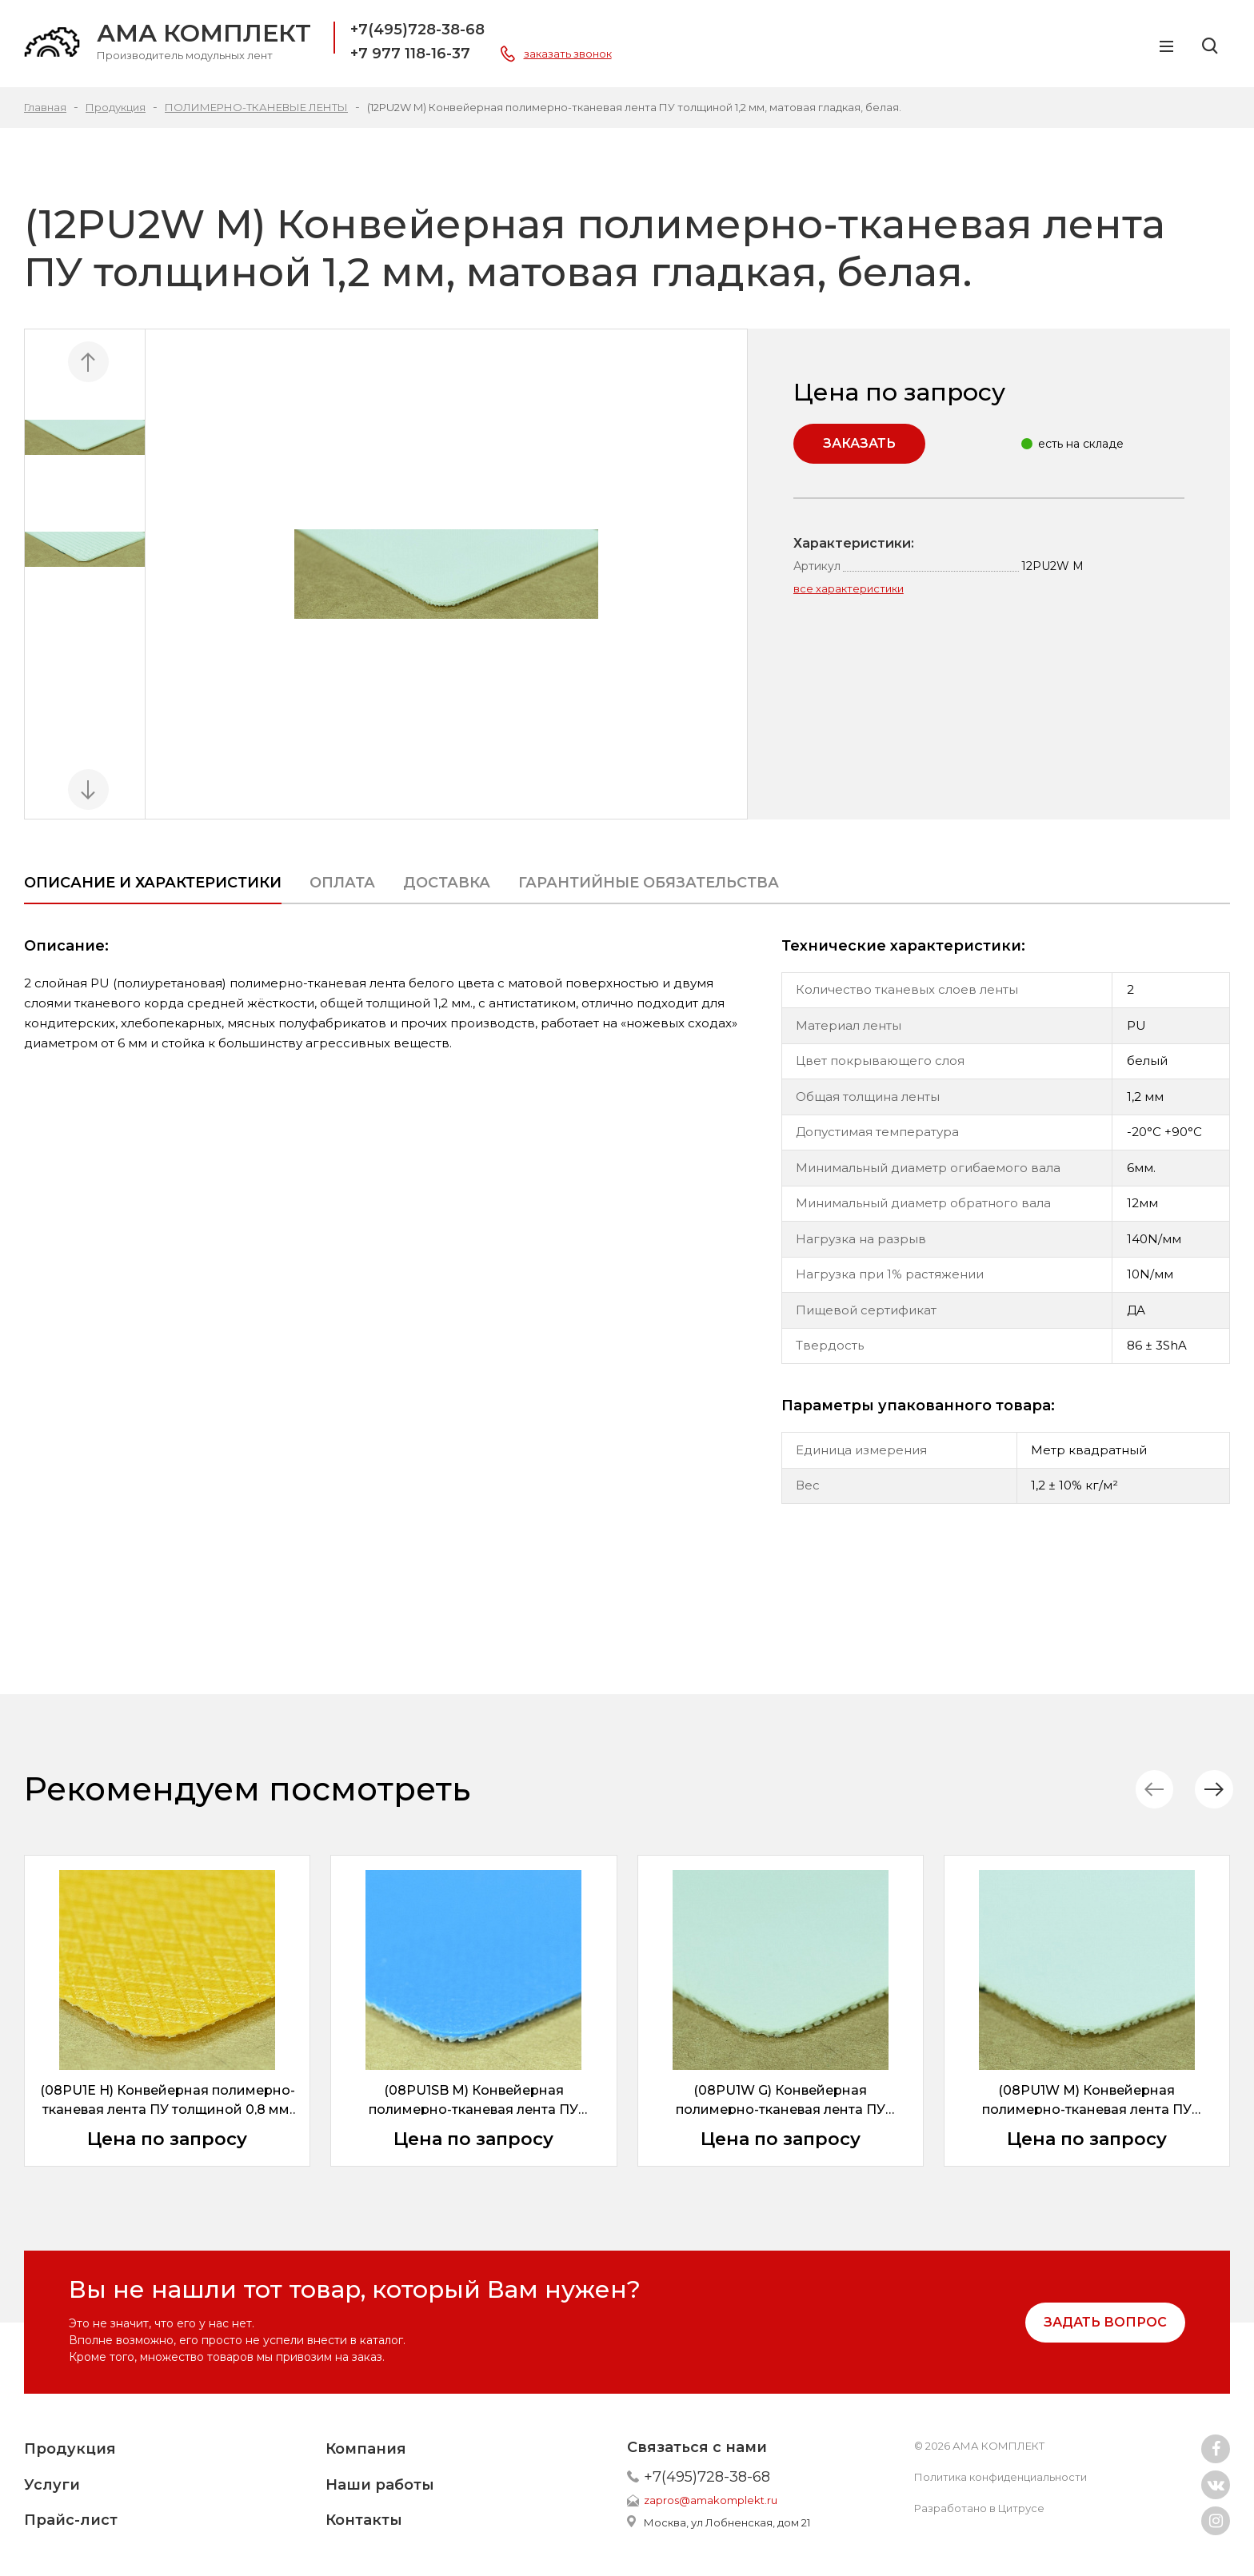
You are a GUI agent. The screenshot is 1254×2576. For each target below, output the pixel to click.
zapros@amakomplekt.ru (710, 2500)
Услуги (52, 2485)
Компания (365, 2449)
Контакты (363, 2520)
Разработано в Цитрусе (979, 2508)
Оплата (342, 882)
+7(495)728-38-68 (417, 29)
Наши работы (379, 2485)
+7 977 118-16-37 (410, 53)
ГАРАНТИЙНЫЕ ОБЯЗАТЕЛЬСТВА (648, 882)
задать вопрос (1105, 2322)
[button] (1209, 1789)
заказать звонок (568, 53)
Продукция (70, 2449)
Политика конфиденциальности (1000, 2476)
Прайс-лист (71, 2520)
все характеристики (848, 588)
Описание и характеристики (153, 882)
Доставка (446, 882)
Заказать (859, 443)
